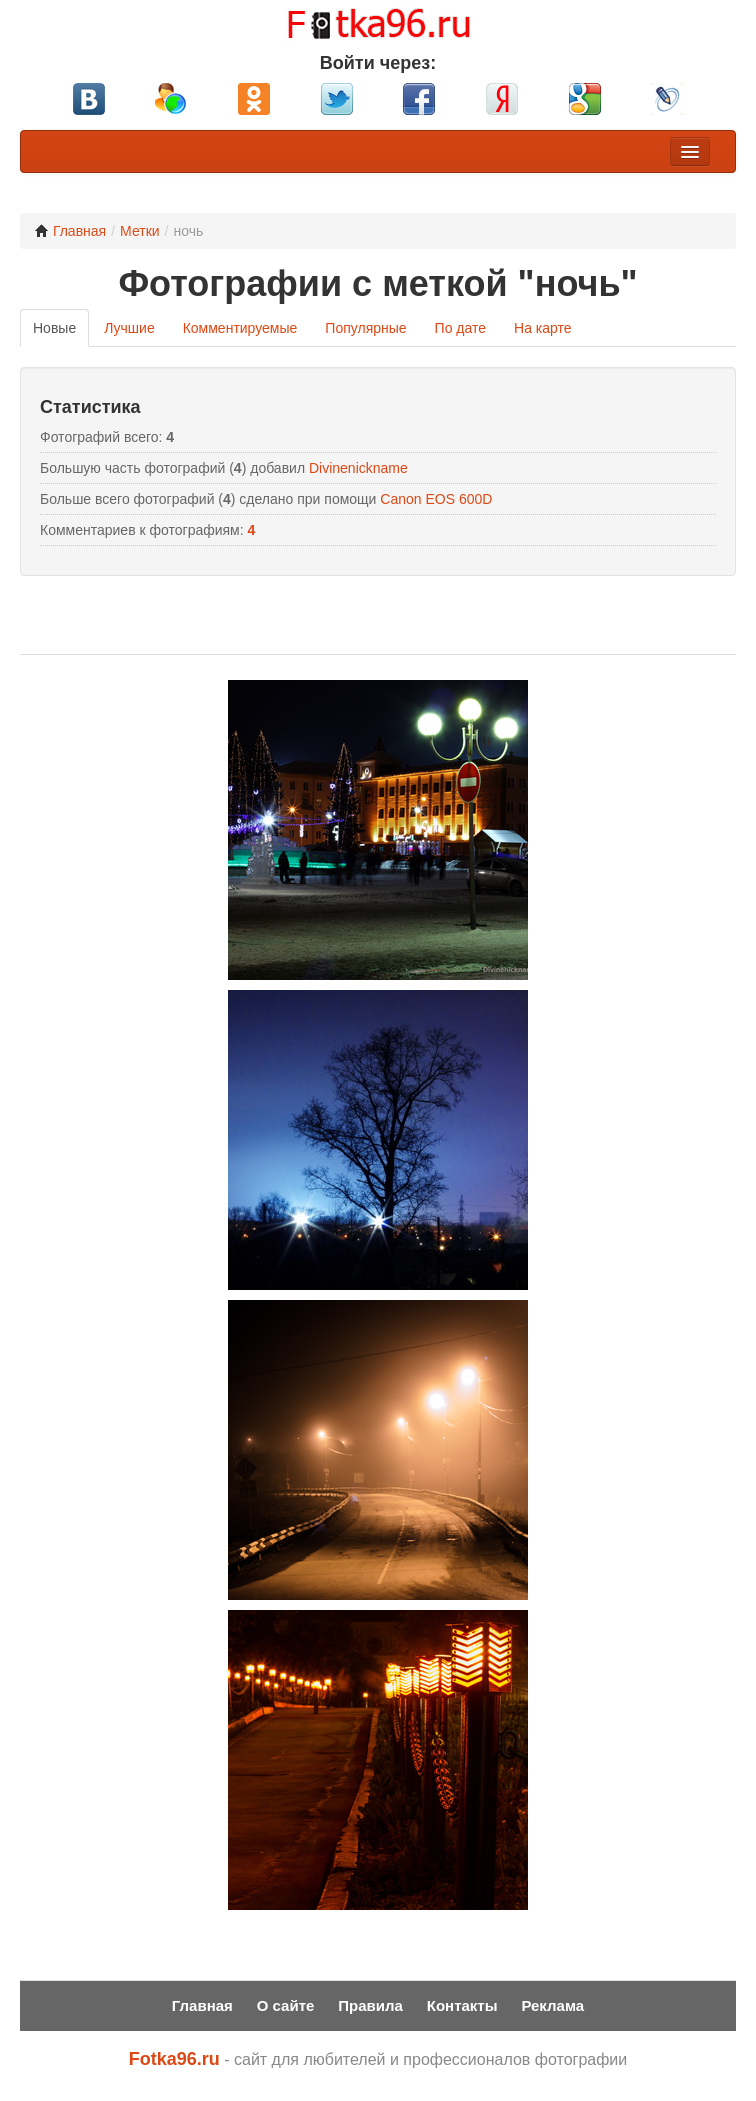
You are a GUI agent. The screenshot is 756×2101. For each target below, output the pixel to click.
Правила (370, 2005)
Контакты (462, 2005)
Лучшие (129, 328)
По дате (460, 328)
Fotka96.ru (174, 2059)
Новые (54, 328)
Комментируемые (240, 328)
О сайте (286, 2005)
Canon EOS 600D (436, 499)
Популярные (365, 328)
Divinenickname (358, 468)
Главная (70, 231)
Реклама (552, 2005)
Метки (140, 231)
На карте (543, 328)
